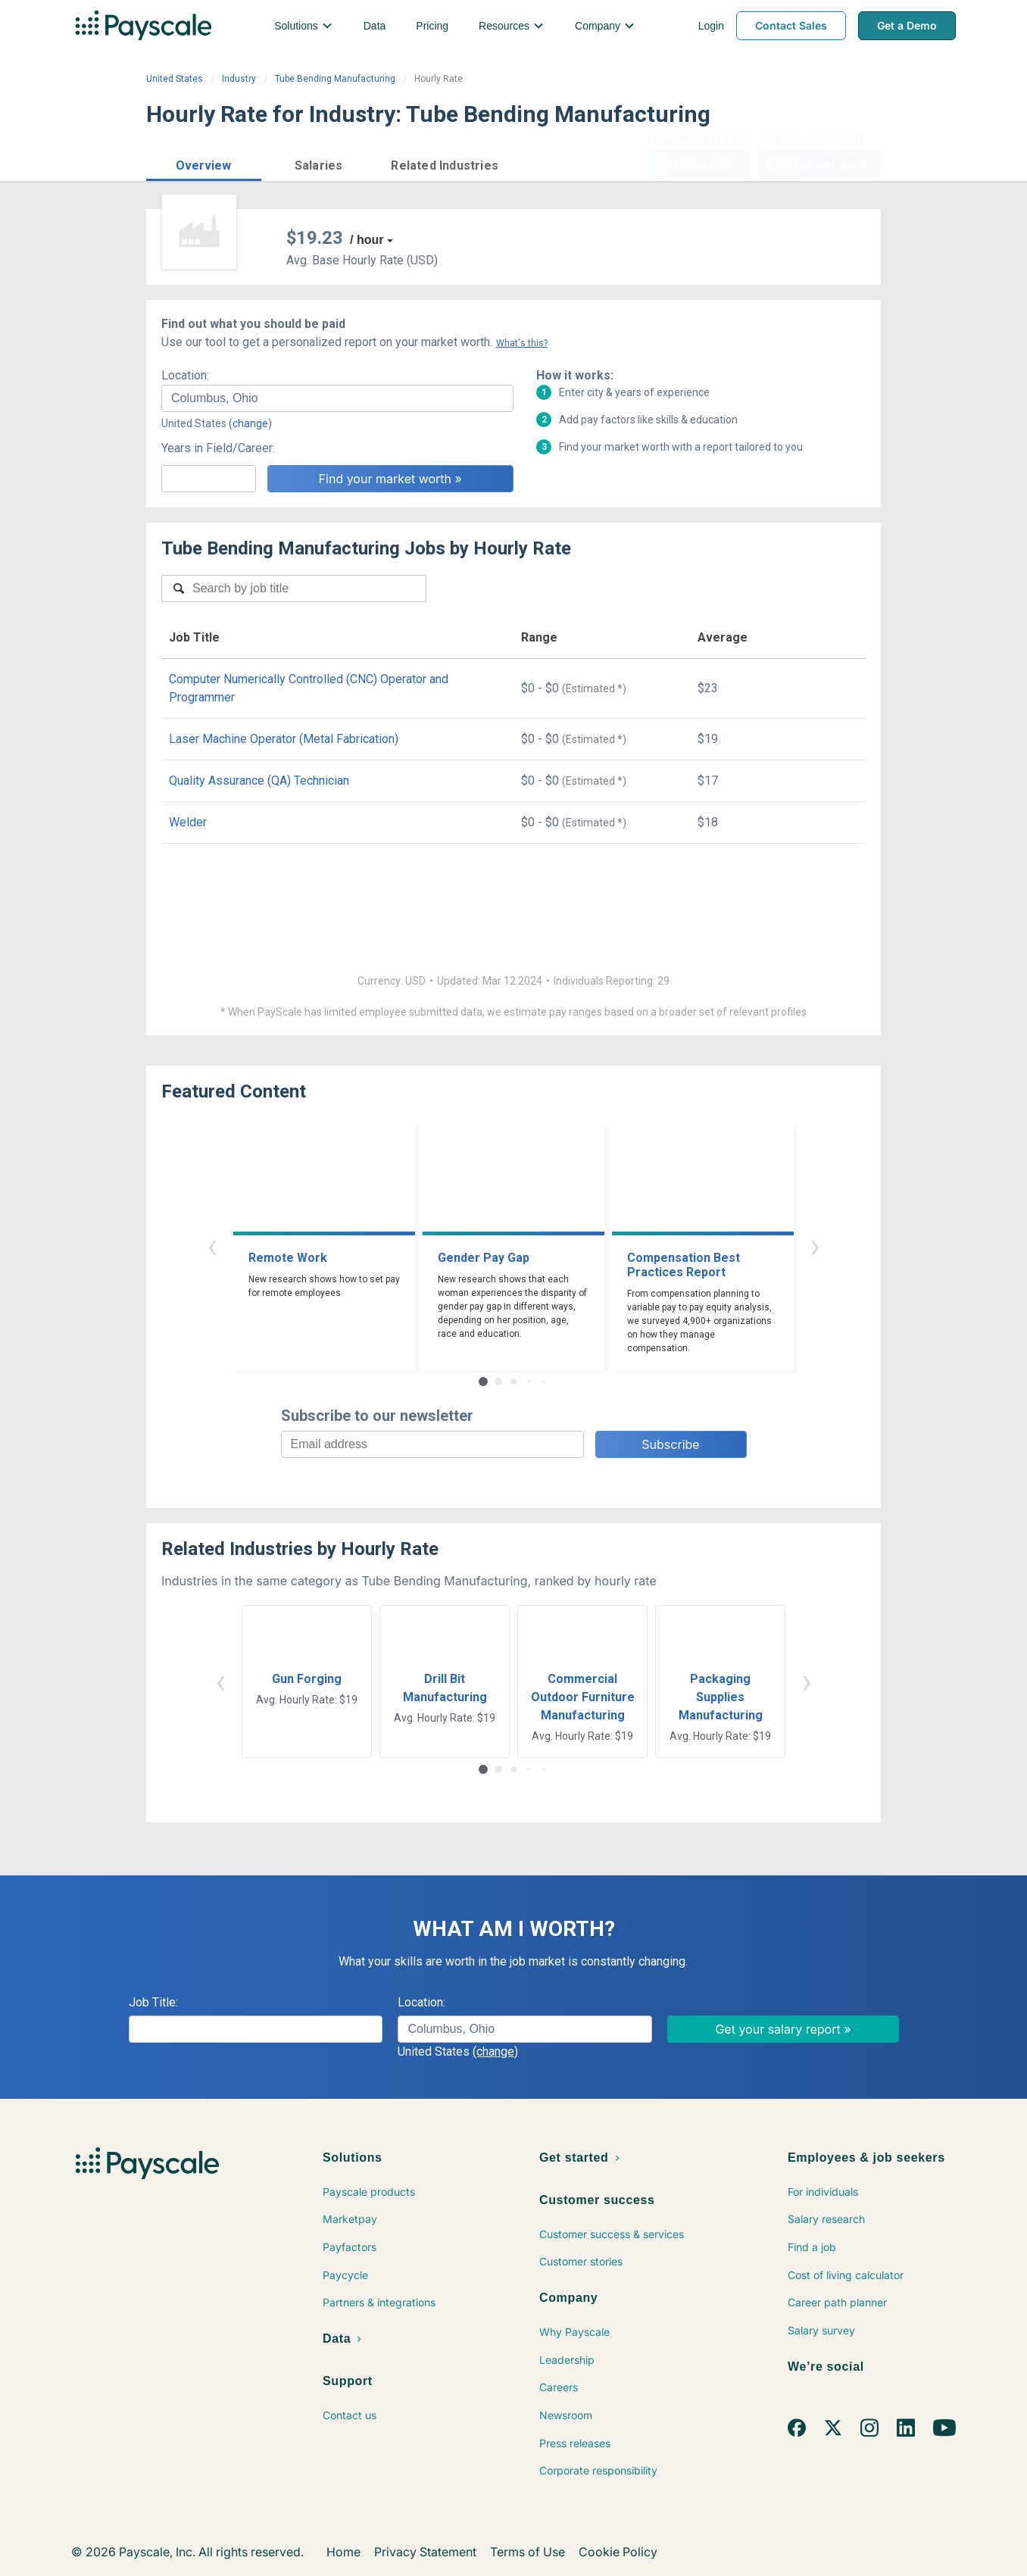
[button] (203, 163)
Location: (185, 375)
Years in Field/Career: (218, 448)
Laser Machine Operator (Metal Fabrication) (283, 739)
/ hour (366, 239)
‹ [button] (212, 1245)
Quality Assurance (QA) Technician (259, 780)
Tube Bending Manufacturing (335, 78)
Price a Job (698, 163)
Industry (239, 78)
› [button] (815, 1245)
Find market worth (819, 163)
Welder (188, 822)
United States (174, 78)
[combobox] (337, 398)
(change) (250, 423)
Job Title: (153, 2002)
